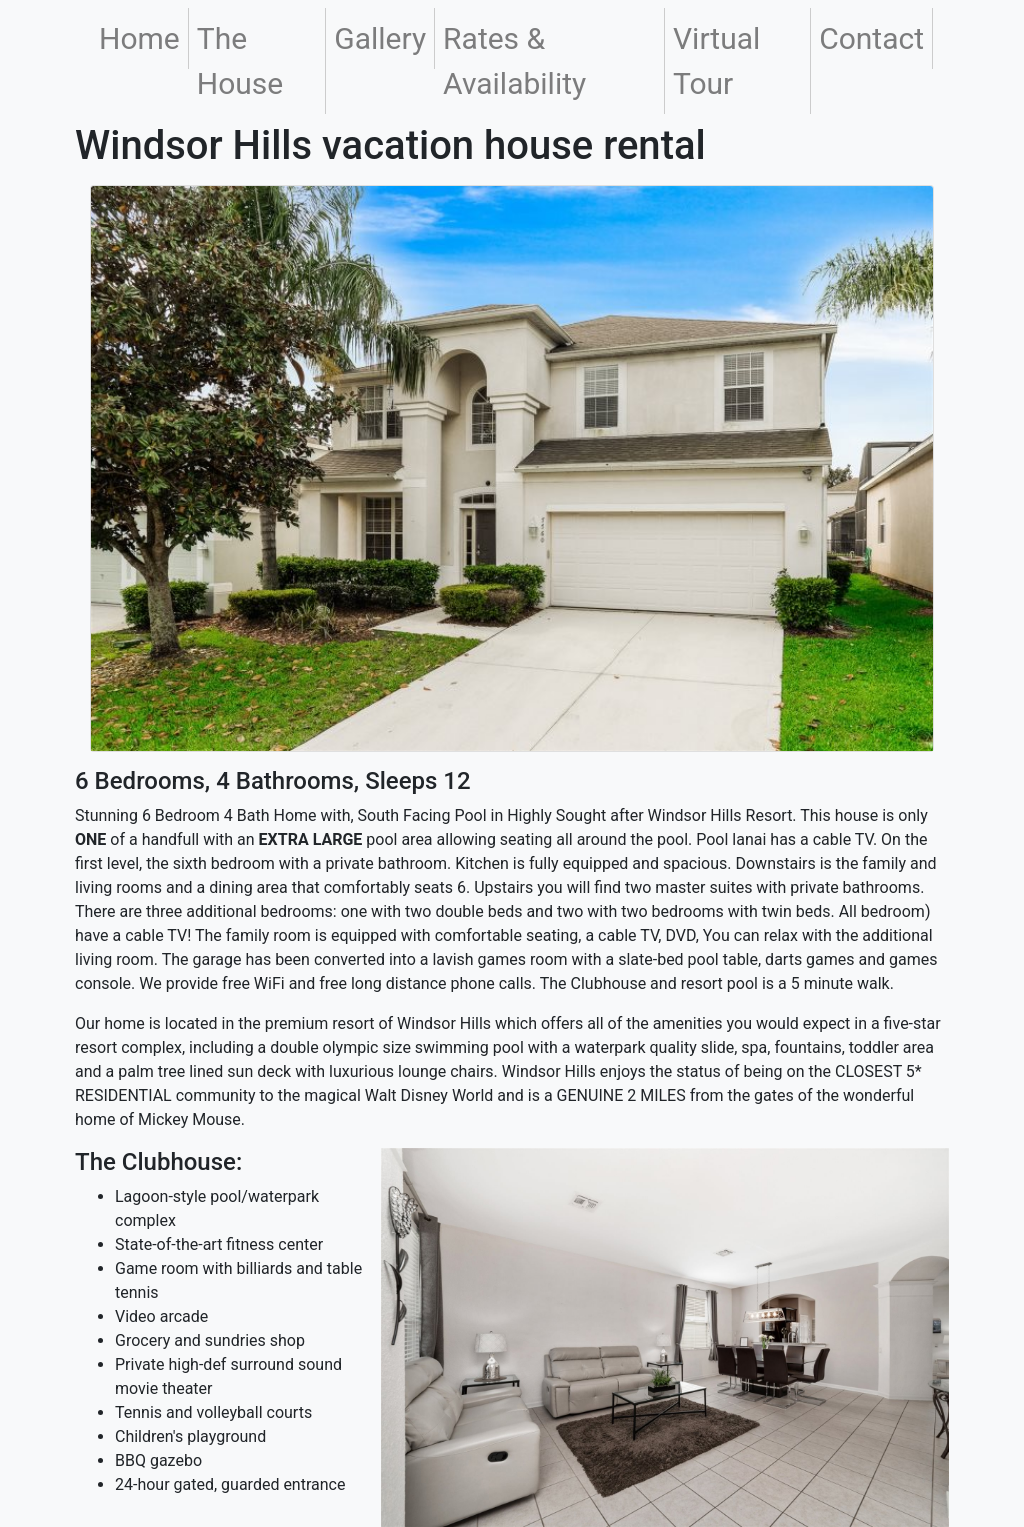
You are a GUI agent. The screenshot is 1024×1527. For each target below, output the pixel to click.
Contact (871, 38)
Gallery (380, 38)
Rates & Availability (514, 61)
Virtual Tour (716, 61)
